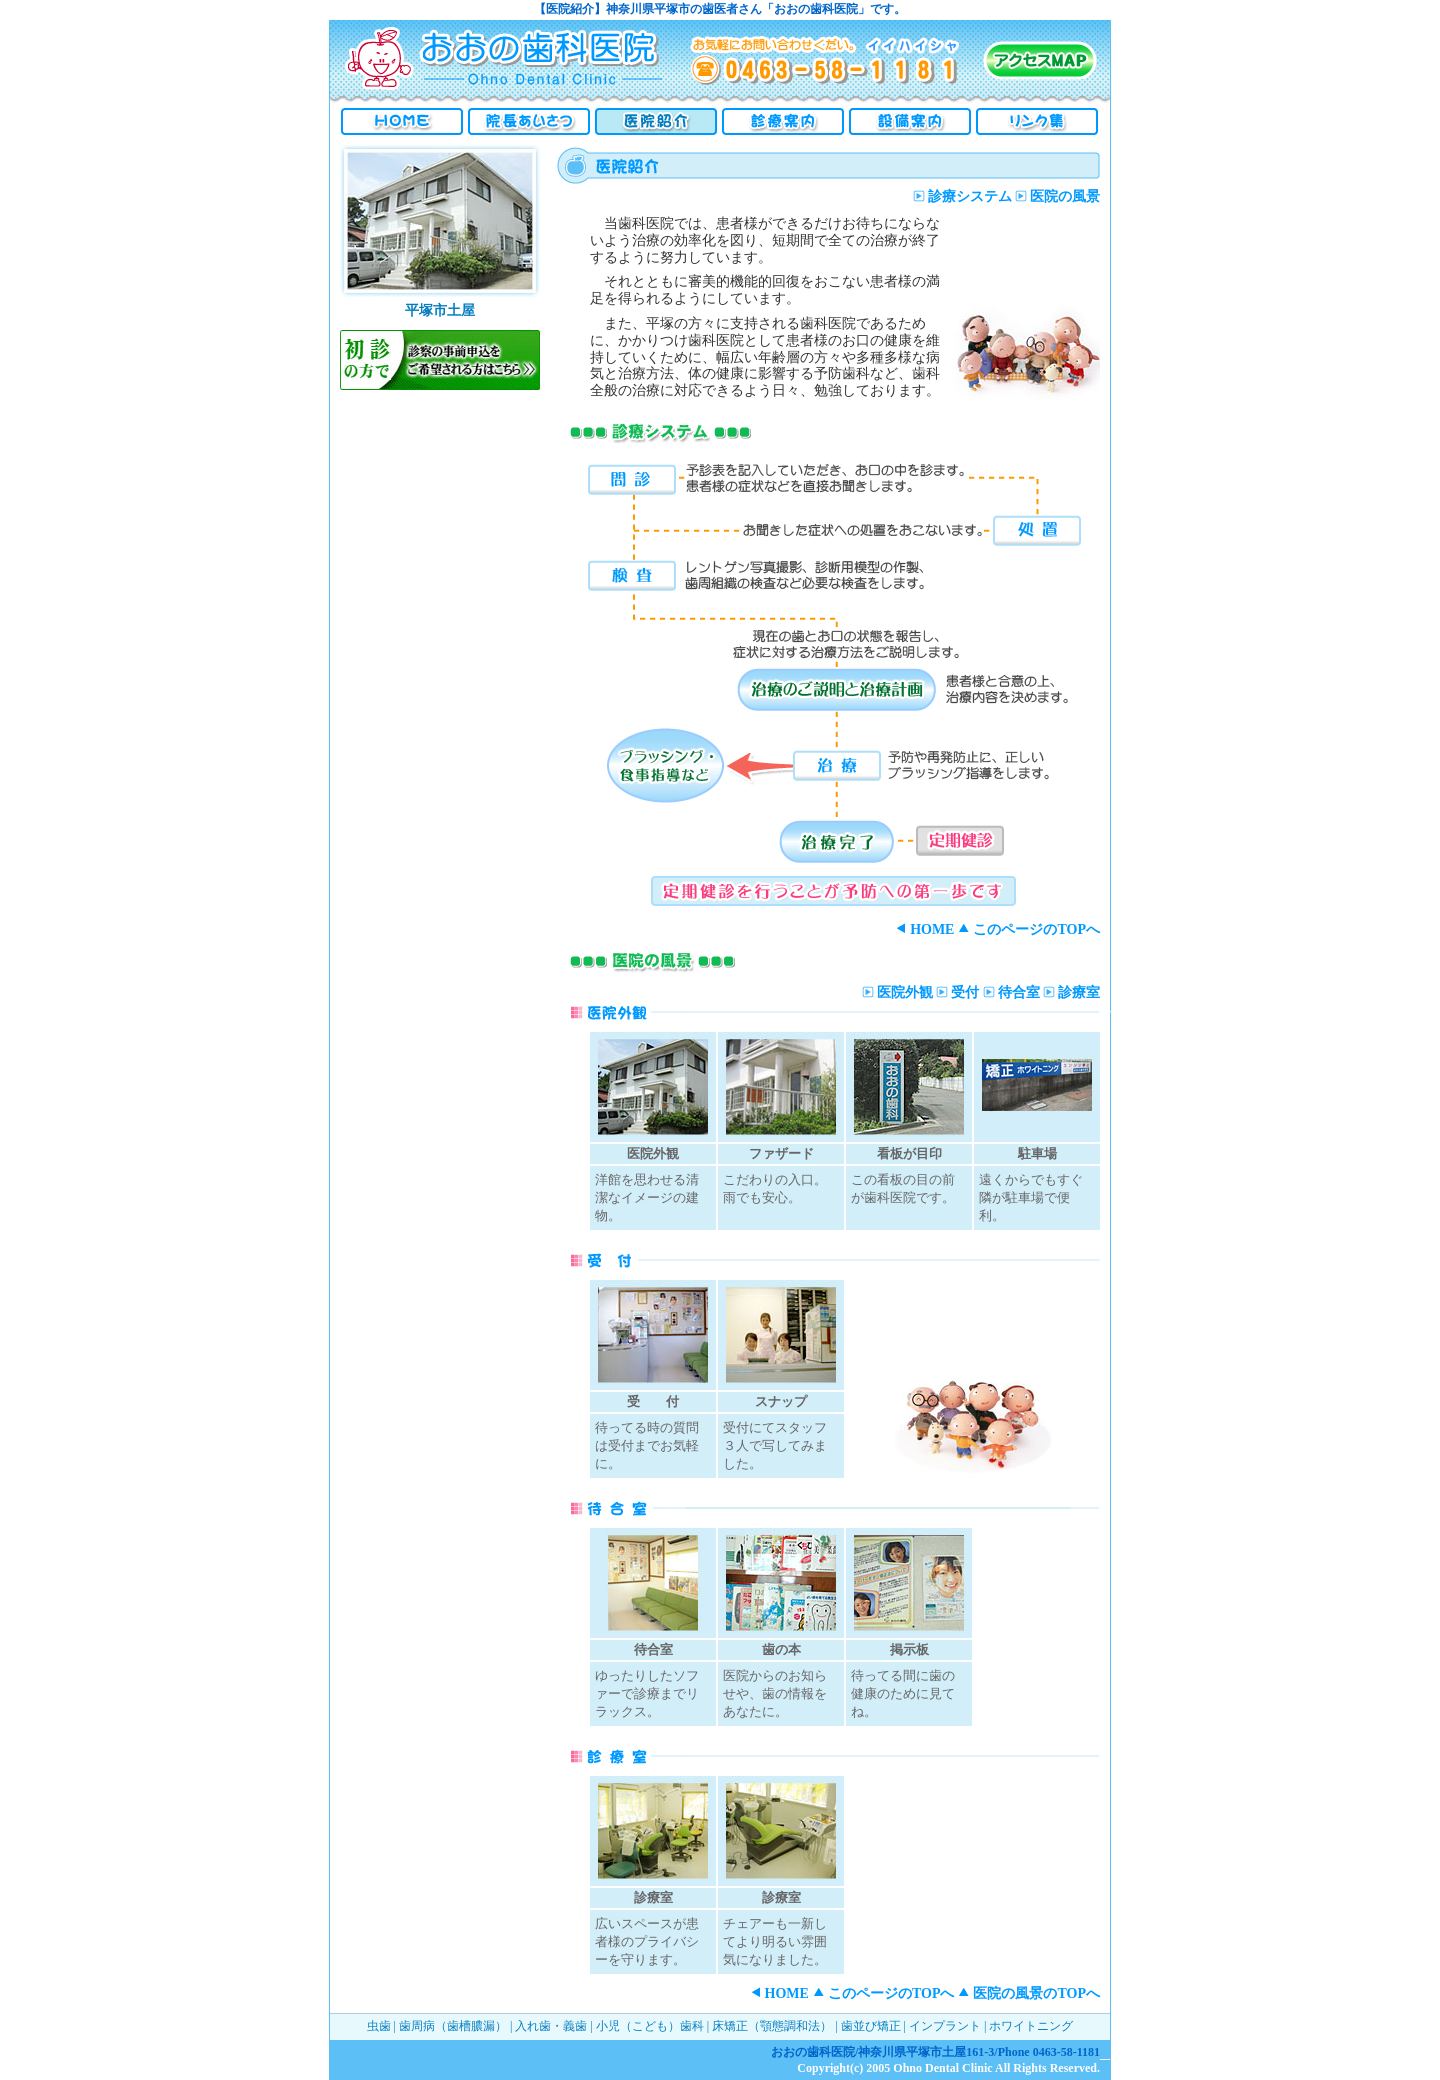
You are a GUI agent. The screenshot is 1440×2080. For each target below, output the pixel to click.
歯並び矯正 (871, 2026)
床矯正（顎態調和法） (772, 2026)
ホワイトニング (1031, 2026)
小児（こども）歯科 (650, 2026)
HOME (924, 929)
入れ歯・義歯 (551, 2026)
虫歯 (379, 2026)
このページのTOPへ (1029, 929)
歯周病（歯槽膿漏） (453, 2026)
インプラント (945, 2026)
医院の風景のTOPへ (1029, 1993)
